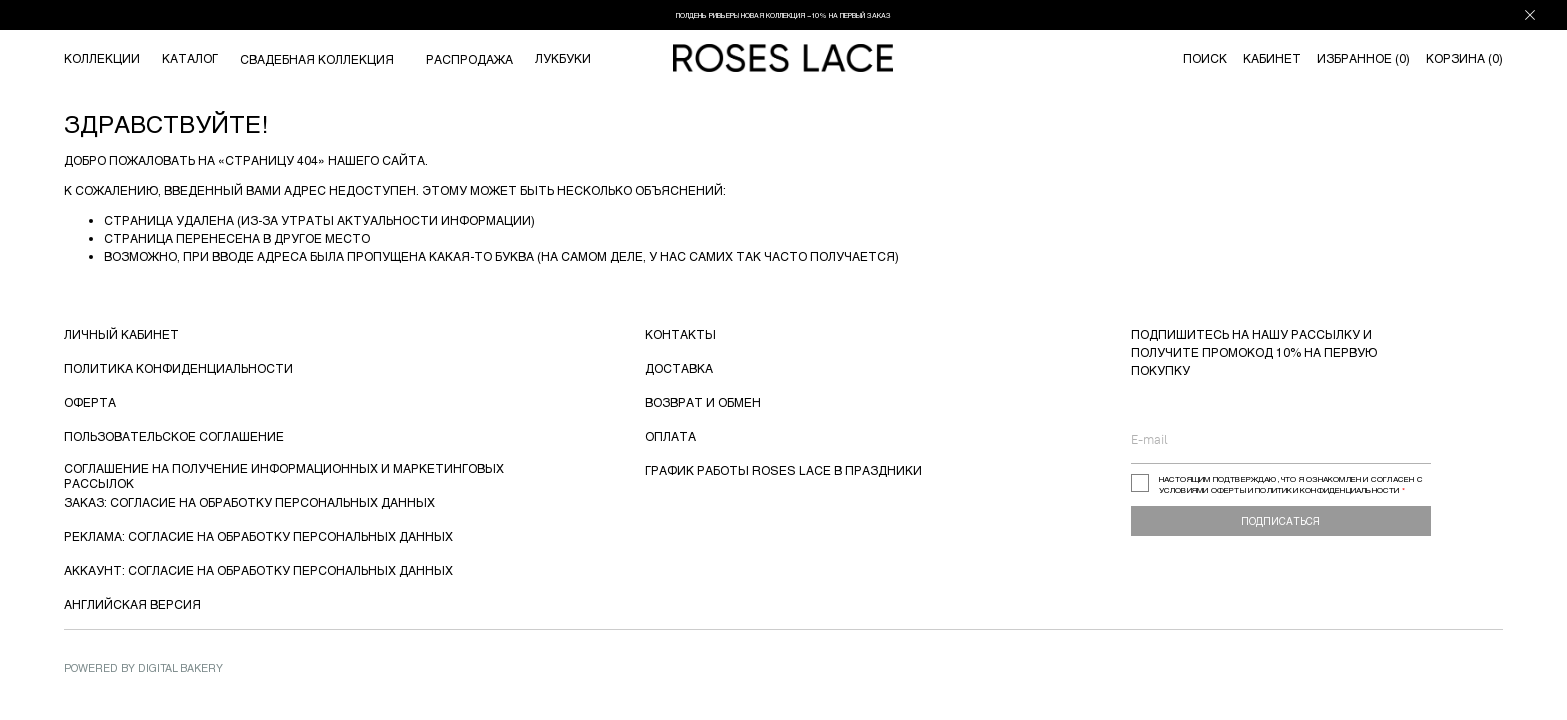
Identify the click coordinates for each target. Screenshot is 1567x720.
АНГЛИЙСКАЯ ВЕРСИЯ (132, 604)
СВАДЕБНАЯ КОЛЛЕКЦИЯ (317, 59)
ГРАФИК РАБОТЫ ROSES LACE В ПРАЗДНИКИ (783, 470)
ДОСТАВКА (679, 368)
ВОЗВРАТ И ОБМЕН (703, 402)
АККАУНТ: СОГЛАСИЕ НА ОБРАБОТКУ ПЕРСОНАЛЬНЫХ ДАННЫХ (258, 570)
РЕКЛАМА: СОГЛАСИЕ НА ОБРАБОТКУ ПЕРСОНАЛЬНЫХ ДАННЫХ (258, 536)
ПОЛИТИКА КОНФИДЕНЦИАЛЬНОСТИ (178, 368)
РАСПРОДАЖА (469, 59)
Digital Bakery (180, 667)
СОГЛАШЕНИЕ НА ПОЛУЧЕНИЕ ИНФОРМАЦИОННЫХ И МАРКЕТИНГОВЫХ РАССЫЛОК (284, 475)
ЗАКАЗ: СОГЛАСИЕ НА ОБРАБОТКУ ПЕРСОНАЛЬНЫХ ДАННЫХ (249, 502)
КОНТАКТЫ (680, 334)
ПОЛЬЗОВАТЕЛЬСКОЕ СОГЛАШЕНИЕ (174, 436)
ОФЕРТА (90, 402)
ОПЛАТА (670, 436)
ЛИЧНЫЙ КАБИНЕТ (121, 334)
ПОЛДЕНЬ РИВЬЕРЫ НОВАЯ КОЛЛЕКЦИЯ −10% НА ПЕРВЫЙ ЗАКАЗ (783, 15)
